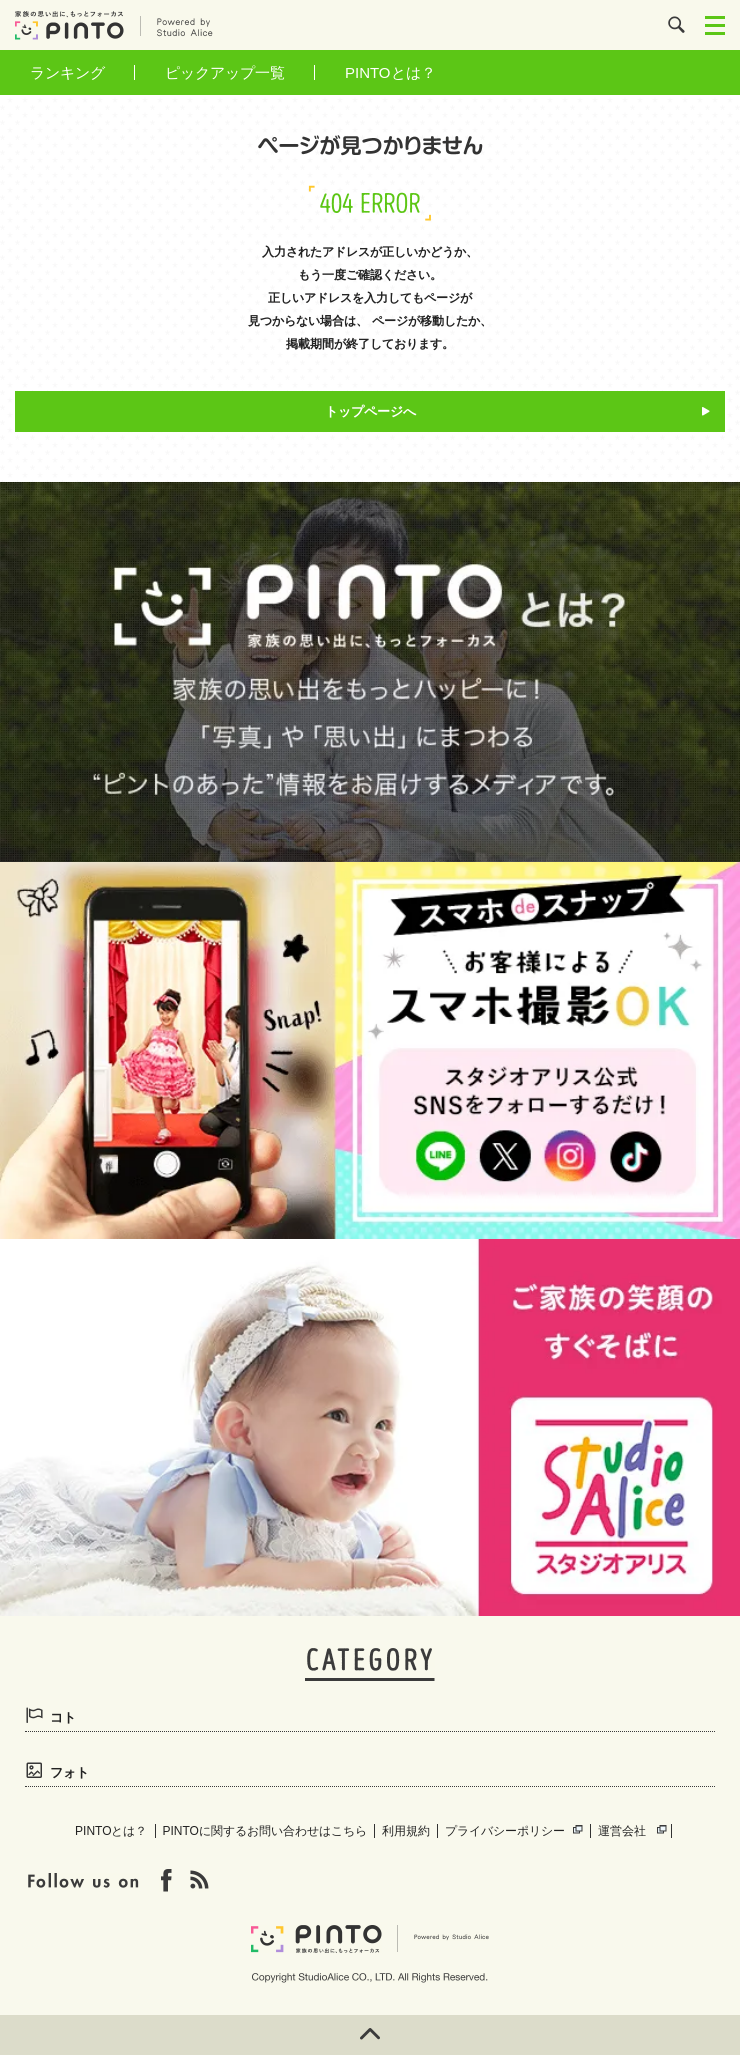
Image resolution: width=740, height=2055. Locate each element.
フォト (69, 1772)
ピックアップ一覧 (225, 72)
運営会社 (622, 1831)
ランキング (67, 72)
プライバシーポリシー (505, 1831)
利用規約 (406, 1831)
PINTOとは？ (390, 72)
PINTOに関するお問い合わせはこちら (265, 1831)
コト (63, 1717)
